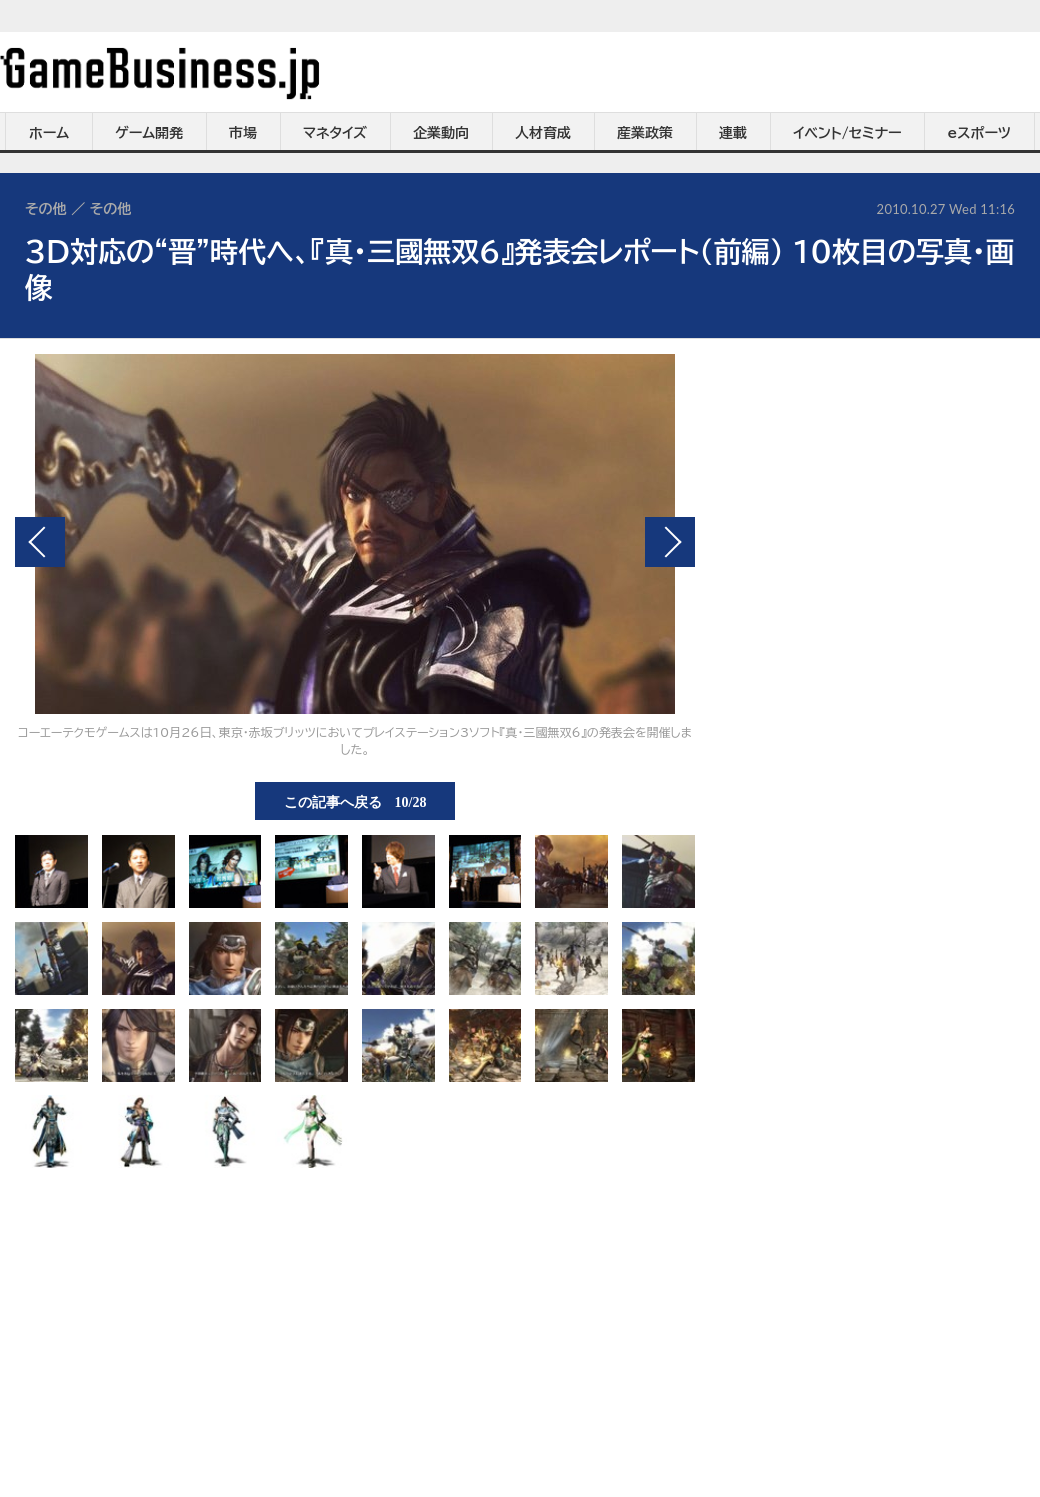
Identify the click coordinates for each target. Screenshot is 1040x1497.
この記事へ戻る (355, 801)
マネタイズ (335, 133)
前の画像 (40, 542)
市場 (243, 133)
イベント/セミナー (847, 133)
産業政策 (645, 133)
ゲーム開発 (149, 133)
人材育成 (543, 133)
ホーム (49, 133)
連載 (733, 133)
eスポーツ (979, 133)
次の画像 (670, 542)
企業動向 (441, 133)
